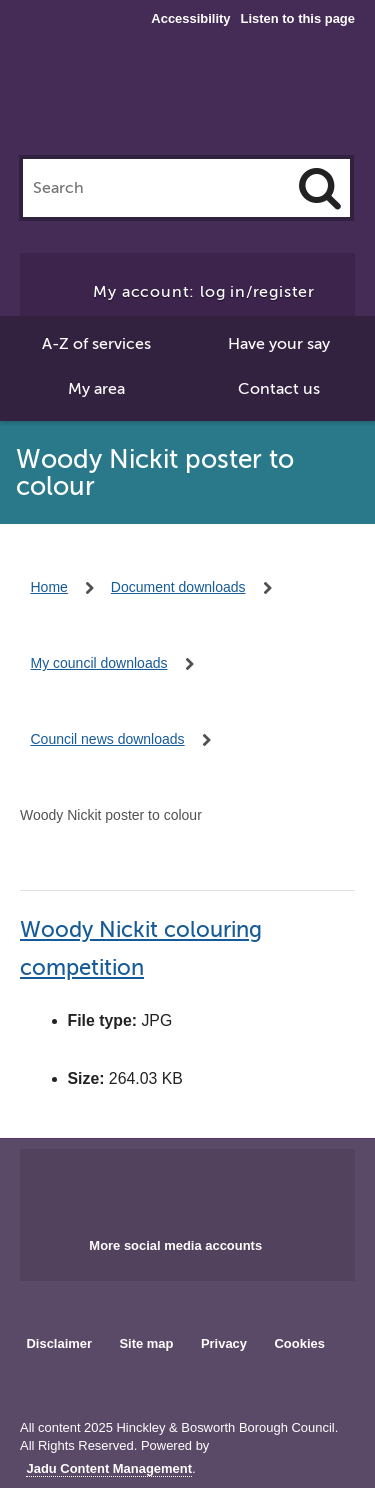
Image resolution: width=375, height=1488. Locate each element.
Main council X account (211, 1187)
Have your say (279, 344)
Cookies (300, 1343)
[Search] (320, 188)
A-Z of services (96, 344)
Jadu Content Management (109, 1469)
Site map (146, 1343)
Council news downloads (108, 739)
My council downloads (99, 663)
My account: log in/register (204, 292)
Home (49, 587)
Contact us (279, 389)
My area (96, 389)
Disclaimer (59, 1343)
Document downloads (178, 587)
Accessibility (190, 19)
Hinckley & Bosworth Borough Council (188, 98)
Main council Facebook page (146, 1187)
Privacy (224, 1343)
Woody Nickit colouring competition (141, 948)
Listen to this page (298, 18)
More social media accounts (175, 1245)
